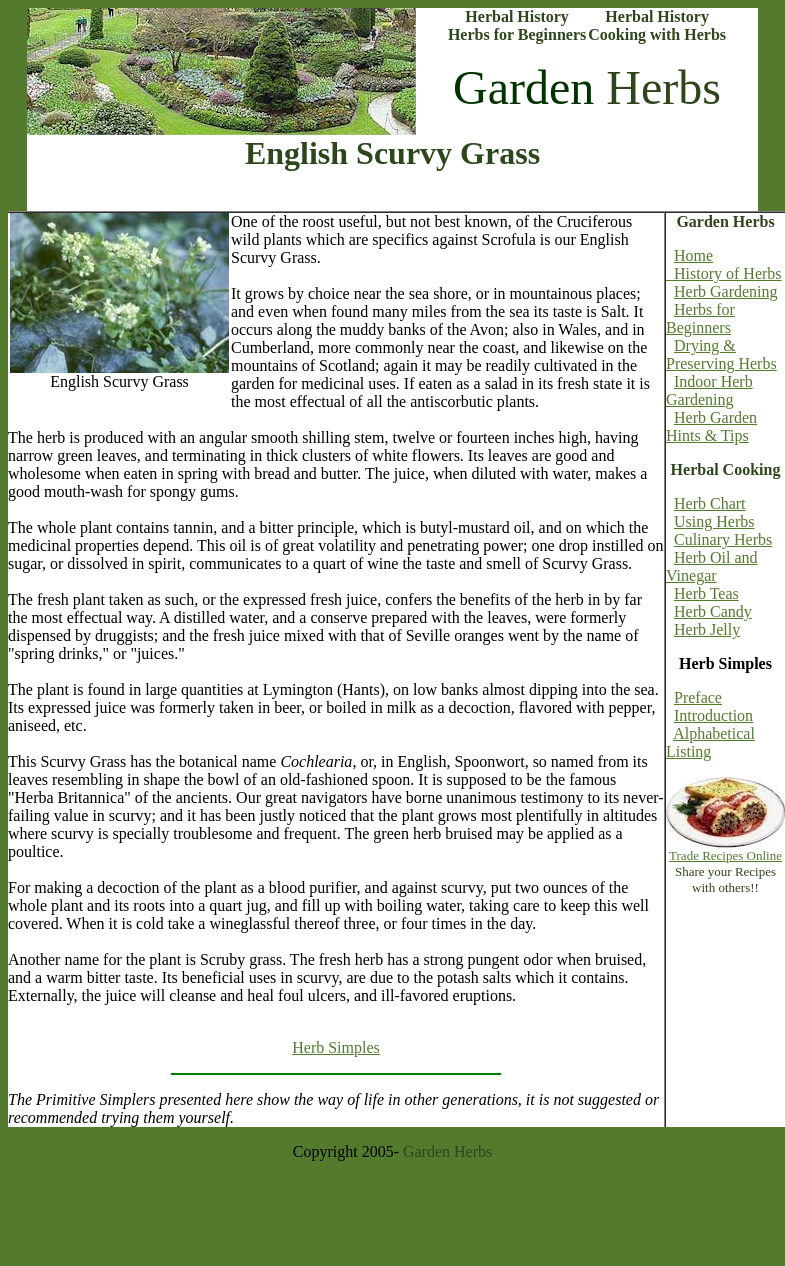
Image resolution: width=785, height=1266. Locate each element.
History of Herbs (724, 273)
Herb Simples (336, 1047)
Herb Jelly (707, 629)
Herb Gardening (726, 291)
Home (693, 255)
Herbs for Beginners (700, 318)
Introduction (713, 715)
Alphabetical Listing (710, 742)
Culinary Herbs (723, 539)
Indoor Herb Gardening (709, 390)
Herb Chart (710, 503)
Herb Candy (713, 611)
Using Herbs (714, 521)
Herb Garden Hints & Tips (711, 426)
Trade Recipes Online (725, 855)
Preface (698, 697)
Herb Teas (706, 593)
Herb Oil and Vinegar (712, 566)
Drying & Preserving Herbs (721, 354)
